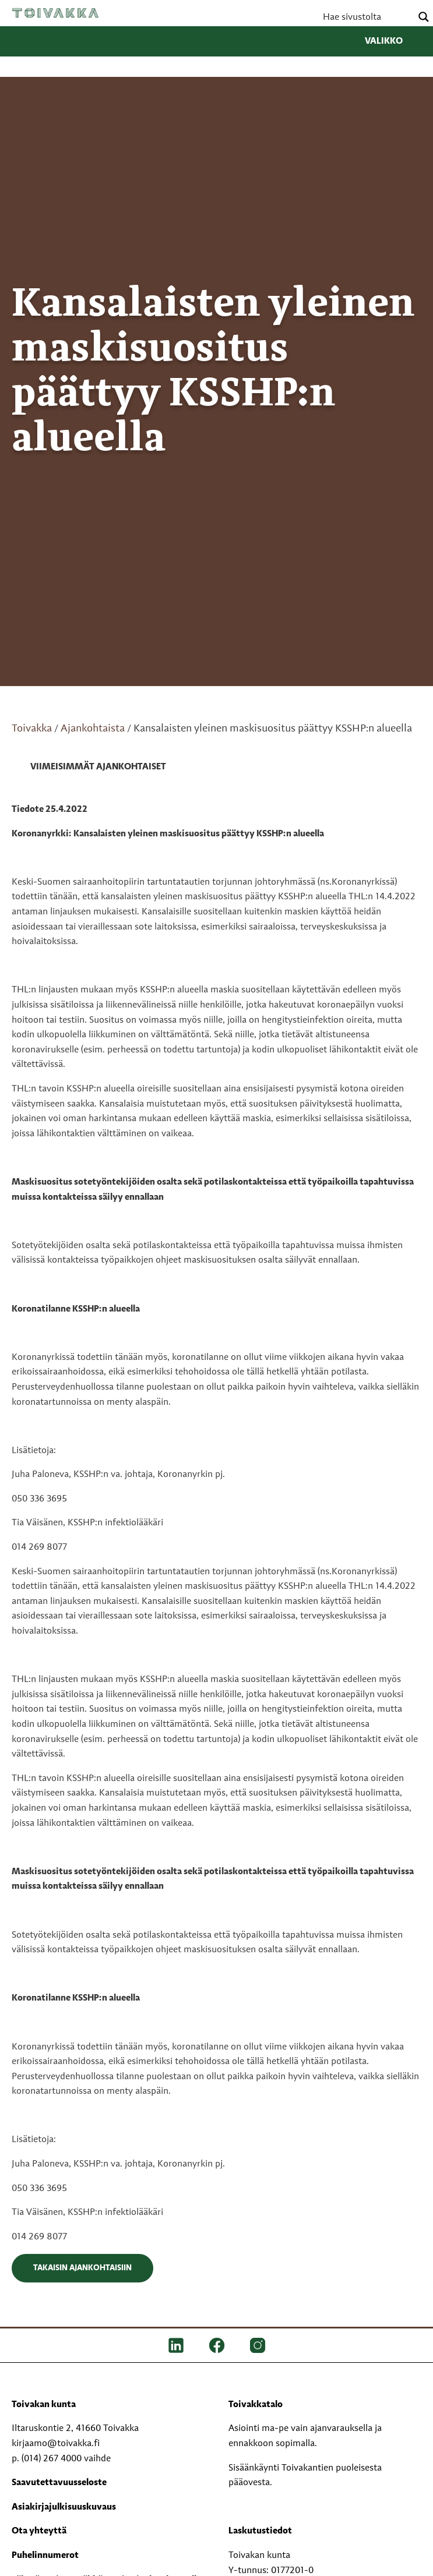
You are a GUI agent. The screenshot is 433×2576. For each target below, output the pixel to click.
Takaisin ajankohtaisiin (82, 2268)
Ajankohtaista (93, 728)
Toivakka (55, 13)
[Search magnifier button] (423, 17)
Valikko (393, 41)
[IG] (257, 2345)
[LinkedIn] (176, 2345)
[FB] (217, 2345)
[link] (89, 767)
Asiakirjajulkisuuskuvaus (64, 2507)
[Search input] (366, 17)
